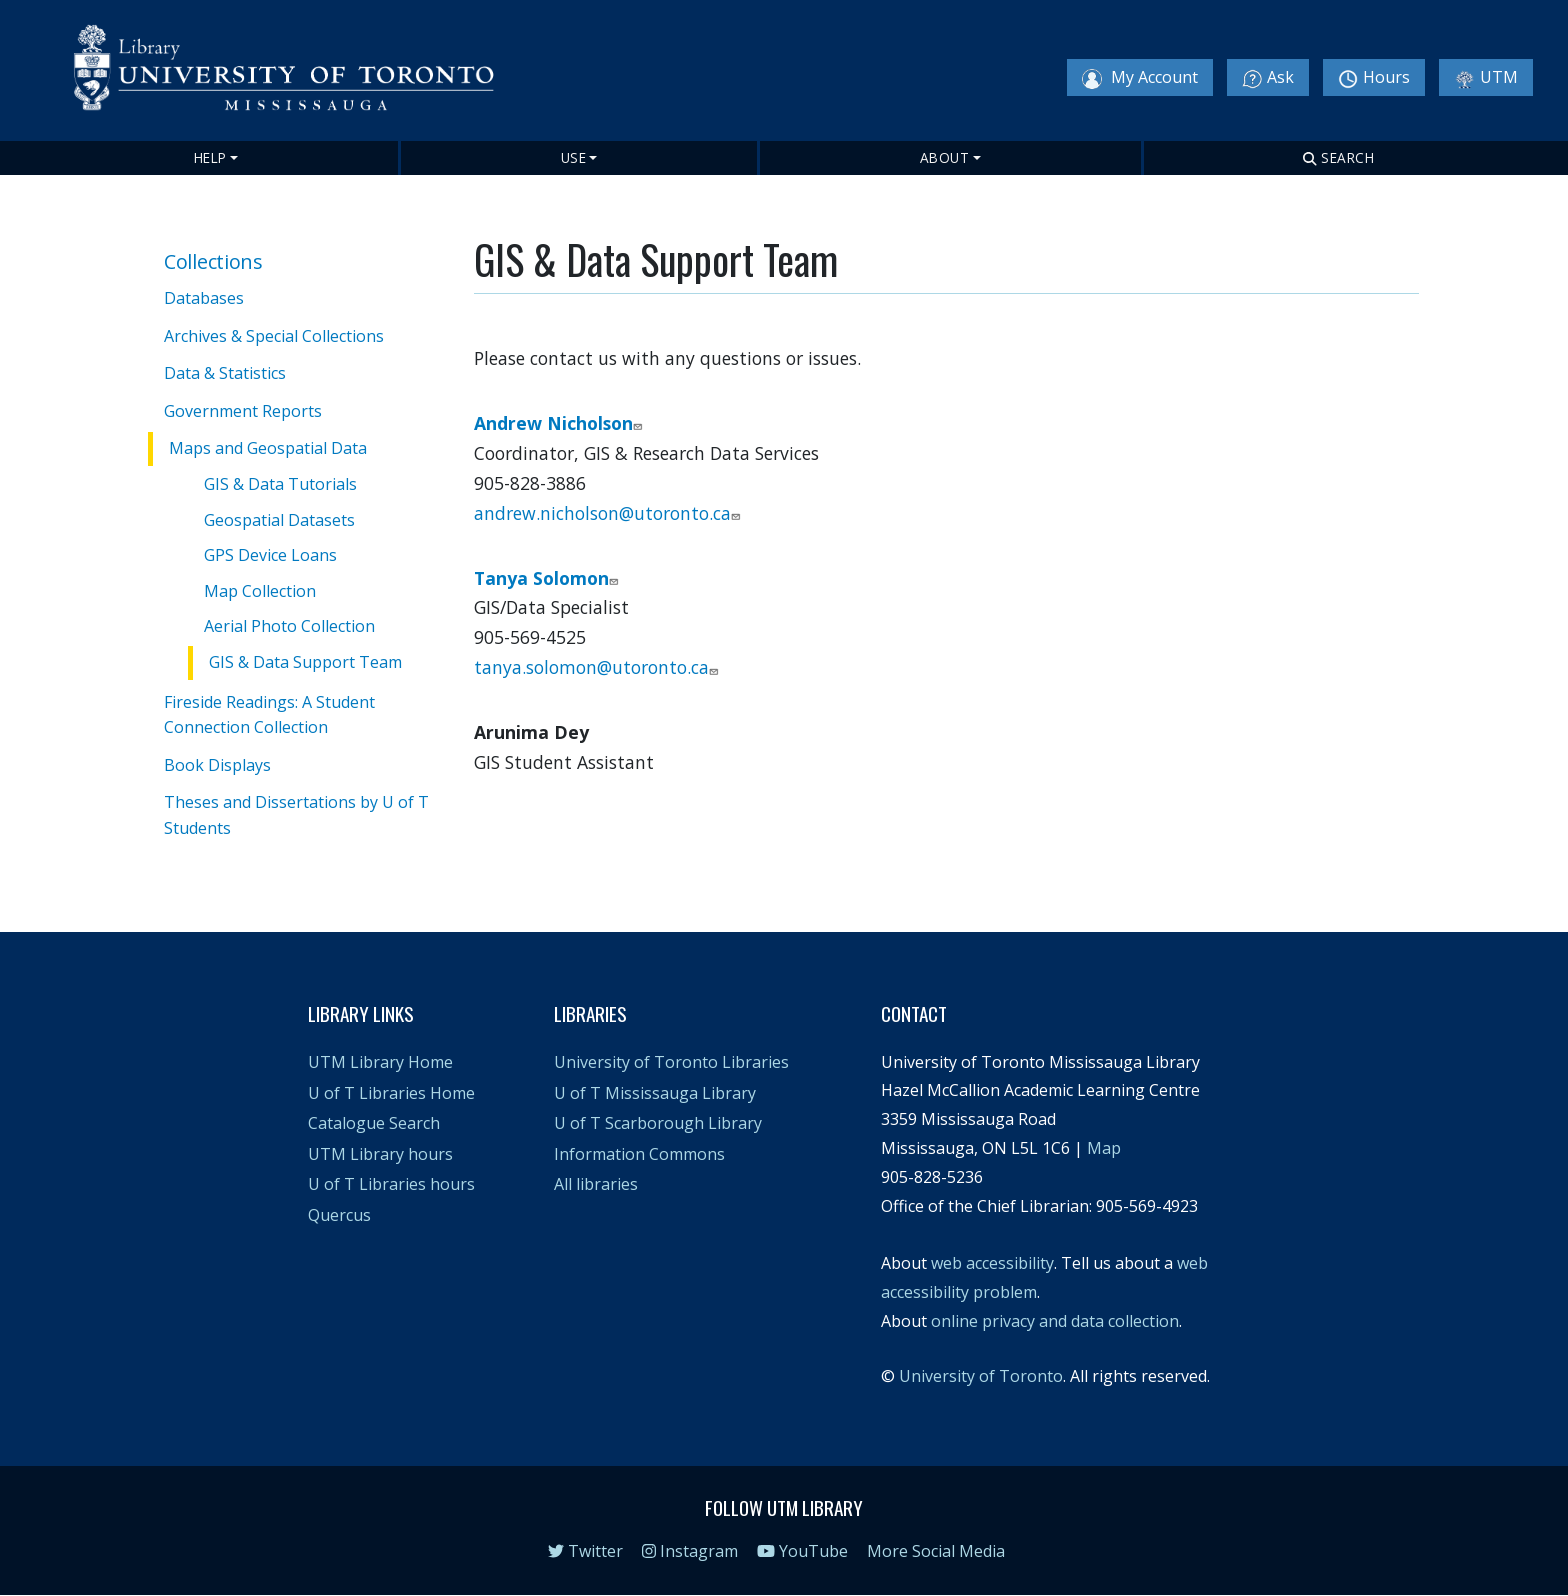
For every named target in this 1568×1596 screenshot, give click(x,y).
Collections (213, 261)
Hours (1374, 77)
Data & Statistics (225, 373)
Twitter (585, 1551)
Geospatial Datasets (279, 520)
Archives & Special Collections (274, 336)
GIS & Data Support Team (305, 662)
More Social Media (936, 1551)
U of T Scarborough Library (658, 1123)
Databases (204, 298)
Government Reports (243, 411)
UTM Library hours (380, 1154)
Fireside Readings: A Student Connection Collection (269, 715)
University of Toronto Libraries (671, 1062)
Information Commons (639, 1154)
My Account (1140, 77)
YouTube (802, 1551)
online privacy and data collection (1055, 1321)
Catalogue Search (374, 1123)
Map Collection (260, 591)
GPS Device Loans (270, 555)
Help (210, 157)
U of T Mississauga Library (655, 1093)
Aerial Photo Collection (289, 626)
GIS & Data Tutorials (280, 484)
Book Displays (217, 765)
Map (1104, 1148)
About (945, 157)
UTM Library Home (380, 1062)
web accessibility (992, 1263)
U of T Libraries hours (391, 1184)
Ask (1268, 77)
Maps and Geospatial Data (268, 448)
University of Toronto (981, 1376)
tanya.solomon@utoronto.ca (598, 667)
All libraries (596, 1184)
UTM (1486, 77)
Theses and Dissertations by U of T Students (296, 815)
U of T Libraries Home (391, 1093)
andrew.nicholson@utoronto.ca (609, 513)
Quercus (339, 1215)
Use (574, 157)
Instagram (690, 1551)
